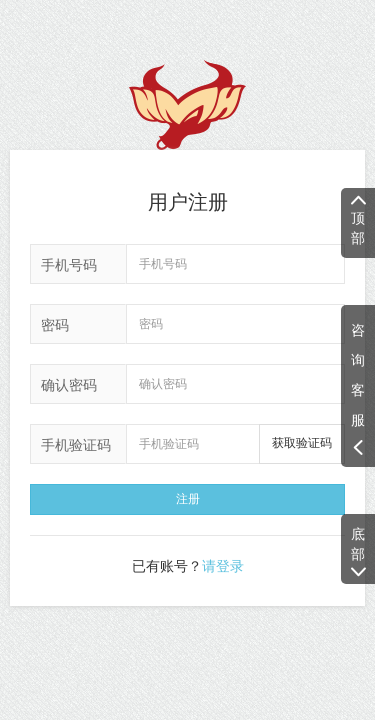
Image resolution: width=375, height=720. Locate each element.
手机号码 (69, 265)
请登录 (223, 566)
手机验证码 (76, 445)
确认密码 (69, 385)
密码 (55, 325)
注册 (188, 499)
